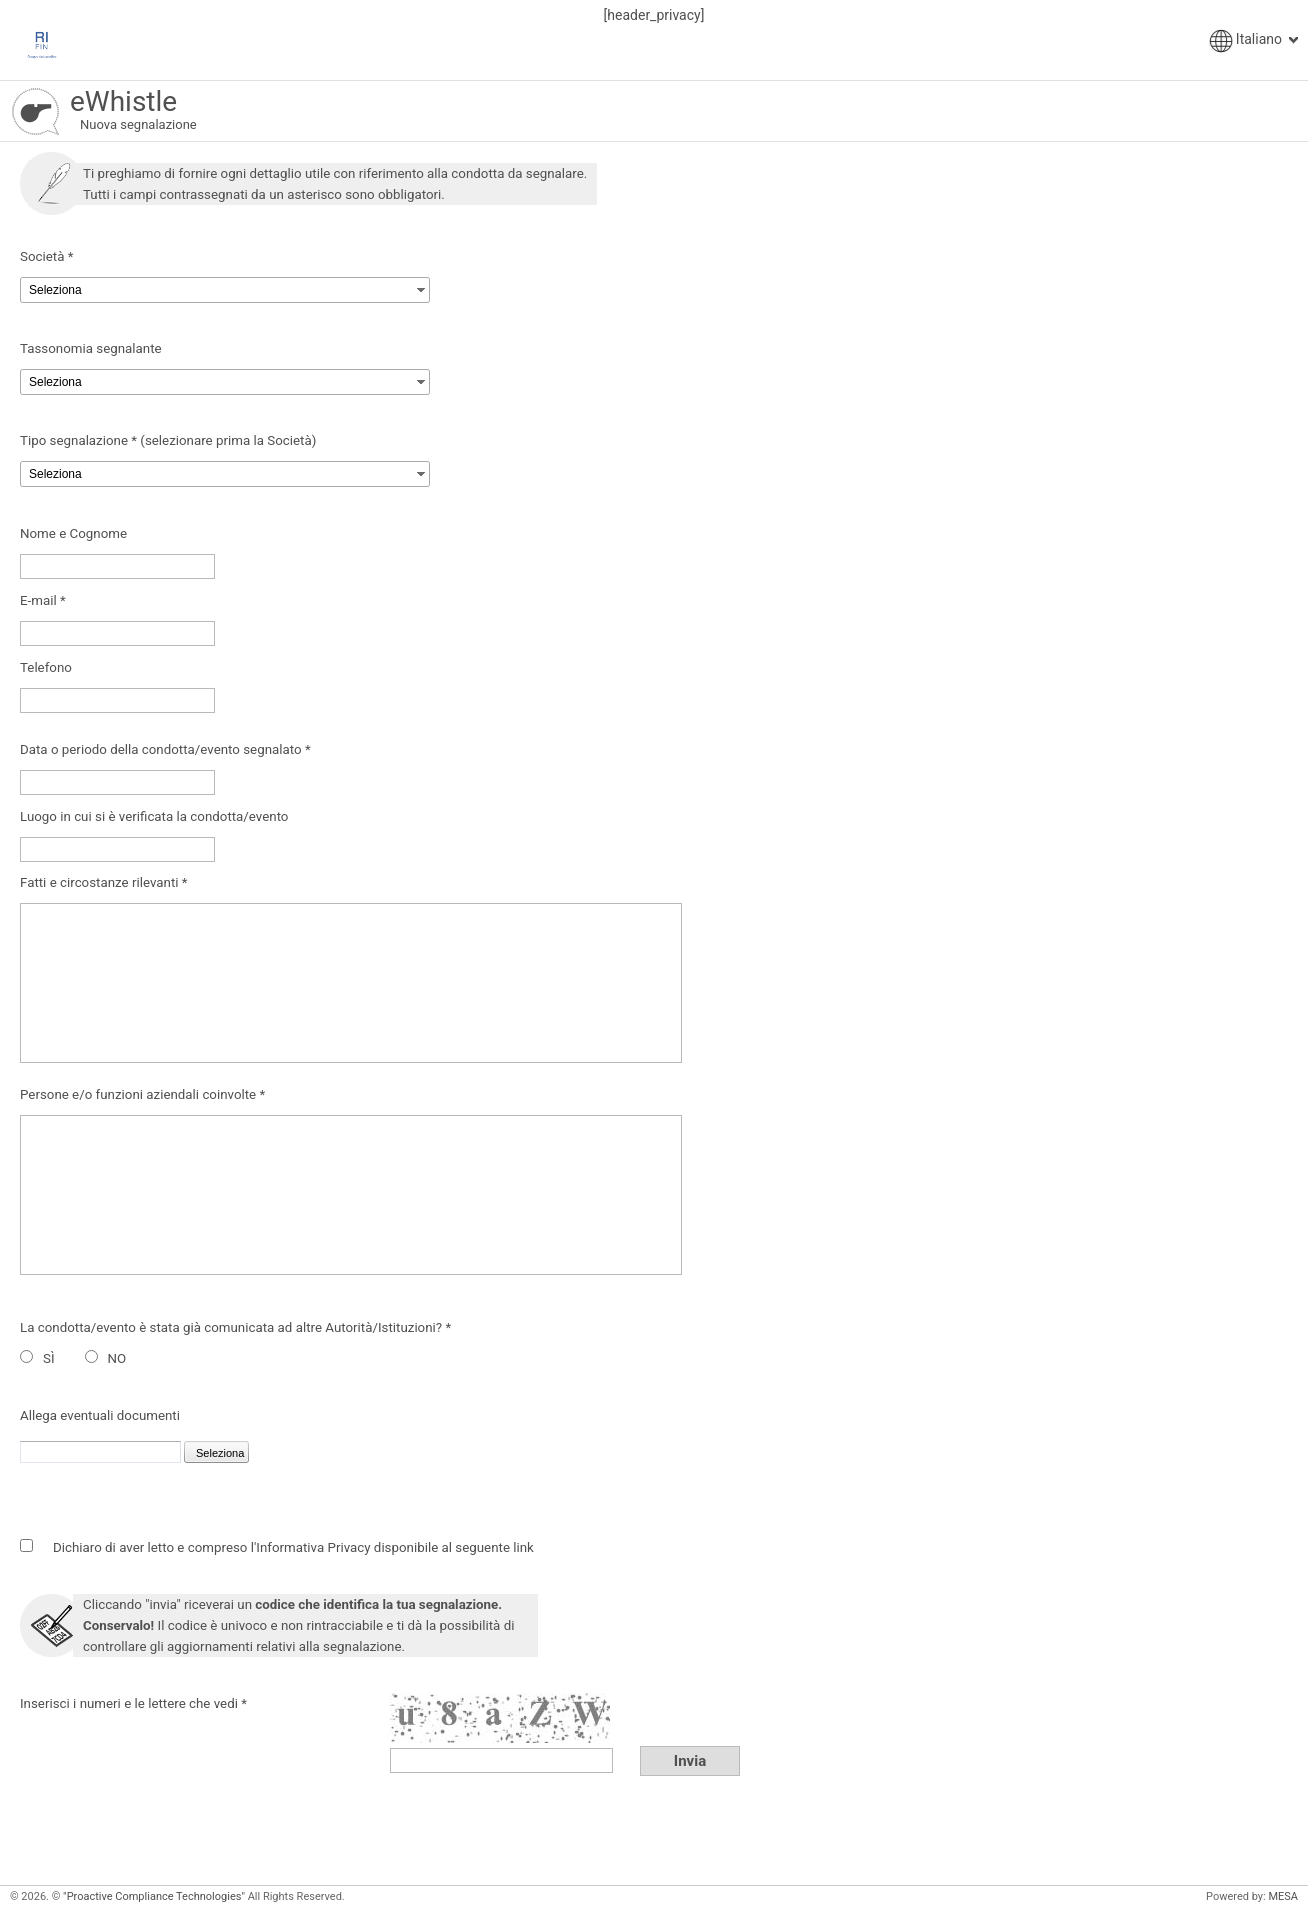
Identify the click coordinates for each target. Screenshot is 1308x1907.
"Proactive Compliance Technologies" (153, 1896)
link (523, 1547)
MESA (1283, 1896)
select (421, 288)
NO (117, 1358)
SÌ (49, 1358)
